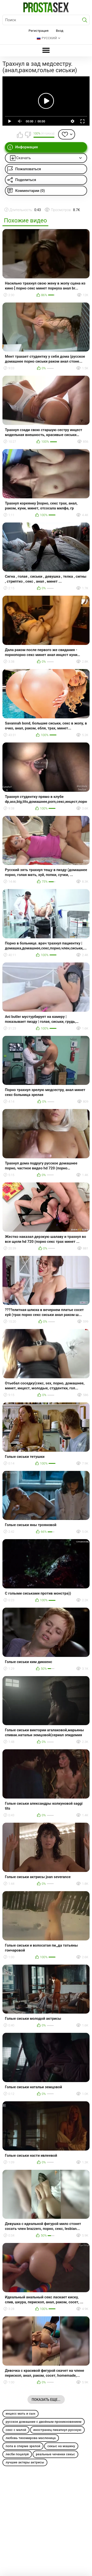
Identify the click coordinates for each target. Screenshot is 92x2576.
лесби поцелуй (17, 2454)
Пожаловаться (28, 169)
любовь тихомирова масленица (31, 2438)
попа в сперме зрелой (23, 2446)
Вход (60, 31)
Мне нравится (20, 135)
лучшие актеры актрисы (25, 2462)
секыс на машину (61, 2446)
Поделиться (25, 180)
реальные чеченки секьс (55, 2454)
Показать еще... (46, 2400)
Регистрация (39, 31)
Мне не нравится (28, 135)
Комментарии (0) (30, 190)
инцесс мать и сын (20, 2413)
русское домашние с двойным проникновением (43, 2422)
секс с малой (16, 2430)
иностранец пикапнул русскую (57, 2430)
